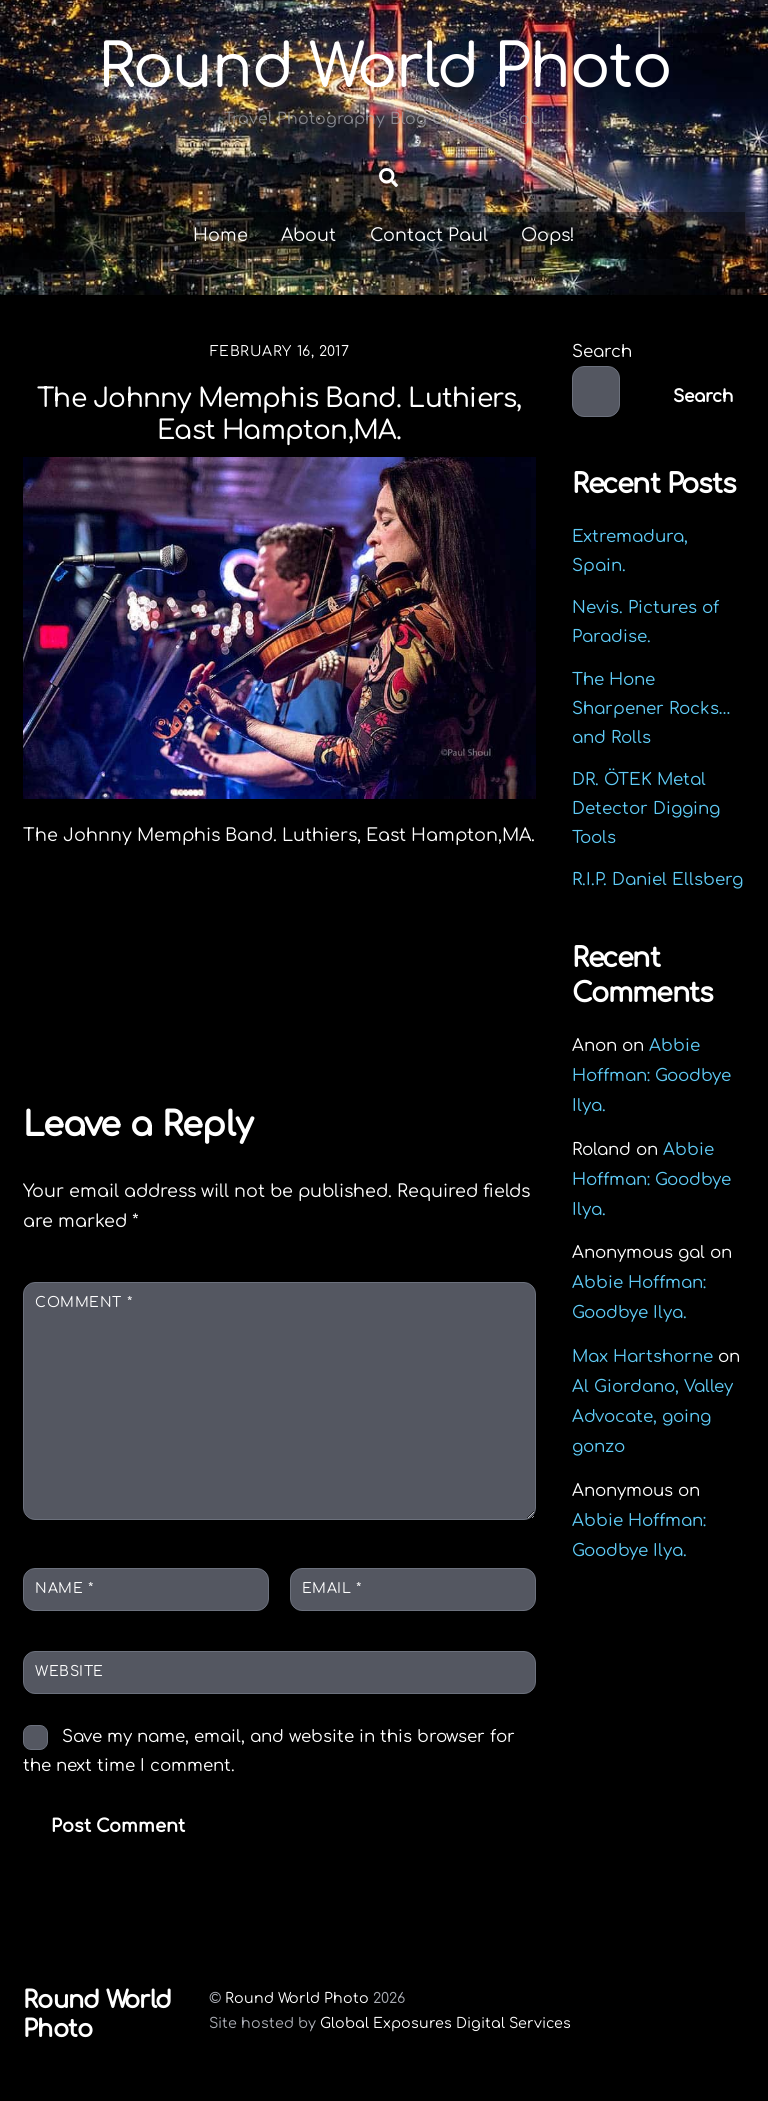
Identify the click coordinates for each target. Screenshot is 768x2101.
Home (220, 235)
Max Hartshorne (642, 1356)
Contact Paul (429, 235)
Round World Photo (297, 1998)
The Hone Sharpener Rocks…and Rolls (651, 708)
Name (64, 1588)
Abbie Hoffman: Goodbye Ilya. (651, 1075)
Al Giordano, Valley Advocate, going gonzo (652, 1416)
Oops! (548, 235)
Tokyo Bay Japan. (151, 1026)
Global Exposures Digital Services (445, 2023)
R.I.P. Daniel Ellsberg (657, 879)
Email (332, 1588)
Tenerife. (456, 1026)
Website (69, 1671)
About (308, 235)
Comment (83, 1302)
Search (602, 351)
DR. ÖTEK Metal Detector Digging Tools (646, 808)
